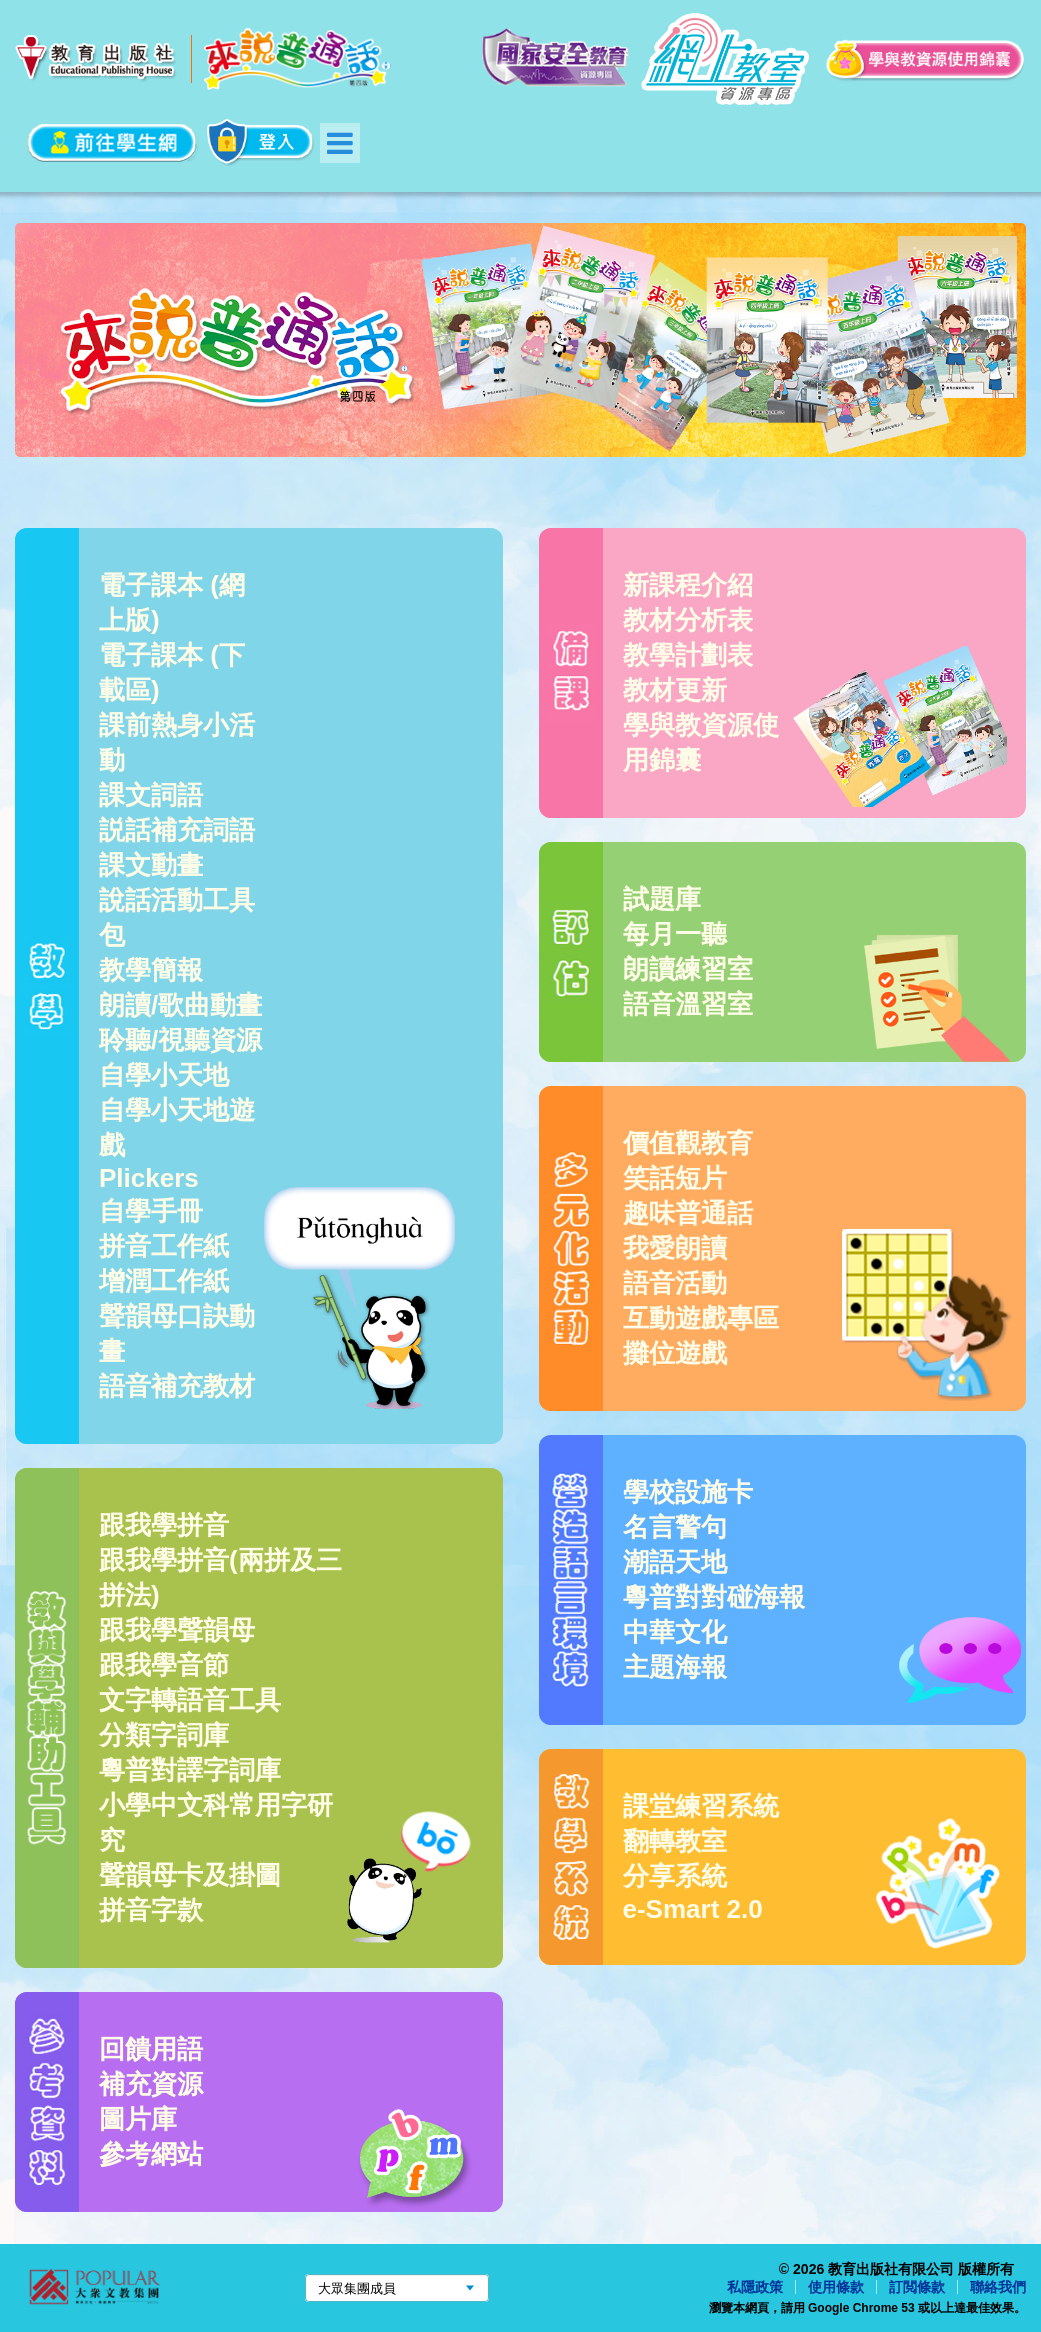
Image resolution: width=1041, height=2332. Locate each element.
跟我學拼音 (164, 1525)
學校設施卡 (688, 1492)
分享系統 (675, 1876)
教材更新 (675, 690)
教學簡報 (151, 970)
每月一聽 (675, 934)
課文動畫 (151, 865)
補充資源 (151, 2084)
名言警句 (675, 1527)
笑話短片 (675, 1178)
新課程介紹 (688, 585)
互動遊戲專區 (701, 1318)
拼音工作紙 (164, 1246)
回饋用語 (151, 2049)
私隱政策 (755, 2287)
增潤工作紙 (164, 1281)
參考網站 (151, 2154)
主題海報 (675, 1667)
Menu (340, 143)
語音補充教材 (177, 1386)
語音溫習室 (688, 1004)
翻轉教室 (675, 1841)
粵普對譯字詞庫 (190, 1770)
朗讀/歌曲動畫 (180, 1005)
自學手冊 (151, 1211)
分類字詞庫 (164, 1735)
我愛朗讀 (675, 1248)
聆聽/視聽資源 (180, 1040)
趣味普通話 (688, 1213)
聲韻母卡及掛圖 (190, 1875)
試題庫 (662, 899)
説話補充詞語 (177, 830)
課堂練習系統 (701, 1806)
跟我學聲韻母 (177, 1630)
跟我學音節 (164, 1665)
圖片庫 (138, 2119)
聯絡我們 (998, 2287)
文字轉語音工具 (190, 1700)
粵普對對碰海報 (714, 1597)
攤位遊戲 (675, 1353)
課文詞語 (151, 795)
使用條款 (836, 2287)
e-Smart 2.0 (693, 1909)
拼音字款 (151, 1910)
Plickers (149, 1178)
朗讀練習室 (688, 969)
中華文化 (675, 1632)
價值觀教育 (688, 1143)
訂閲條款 (917, 2287)
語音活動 (675, 1283)
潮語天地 (675, 1562)
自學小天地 (164, 1075)
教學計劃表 (688, 655)
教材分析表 (688, 620)
